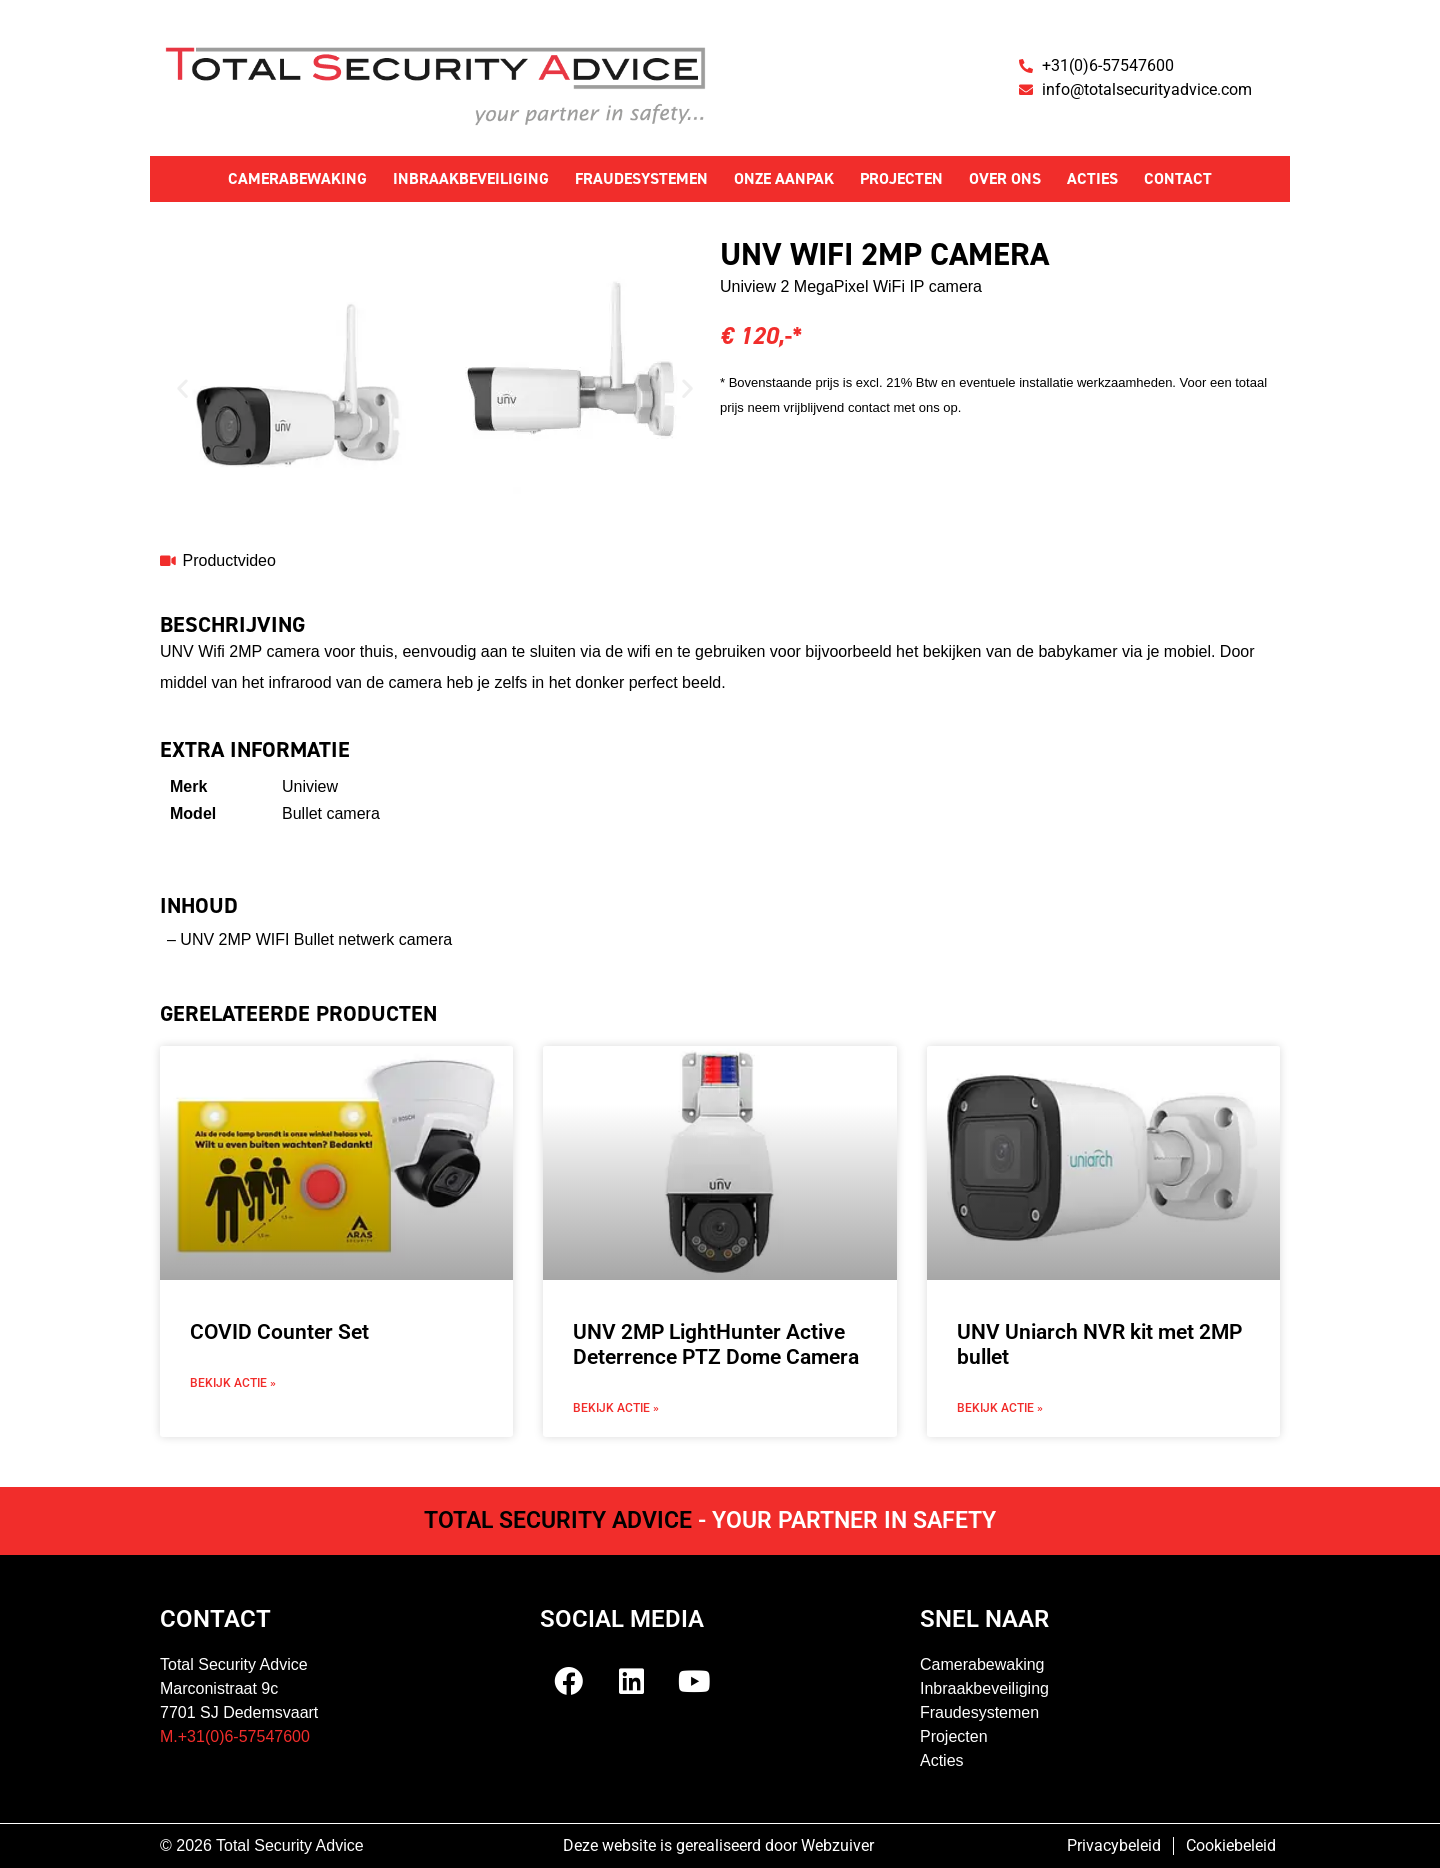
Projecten (901, 178)
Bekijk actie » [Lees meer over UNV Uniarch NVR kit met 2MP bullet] (1000, 1408)
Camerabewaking (297, 178)
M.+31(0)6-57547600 (235, 1736)
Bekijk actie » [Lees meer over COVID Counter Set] (233, 1383)
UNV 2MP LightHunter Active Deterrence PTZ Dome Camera (716, 1344)
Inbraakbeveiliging (471, 178)
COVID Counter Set (279, 1332)
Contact (1178, 178)
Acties (1092, 178)
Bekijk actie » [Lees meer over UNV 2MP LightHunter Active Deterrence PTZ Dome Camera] (616, 1408)
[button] (182, 387)
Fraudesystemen (641, 178)
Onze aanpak (784, 178)
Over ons (1005, 178)
